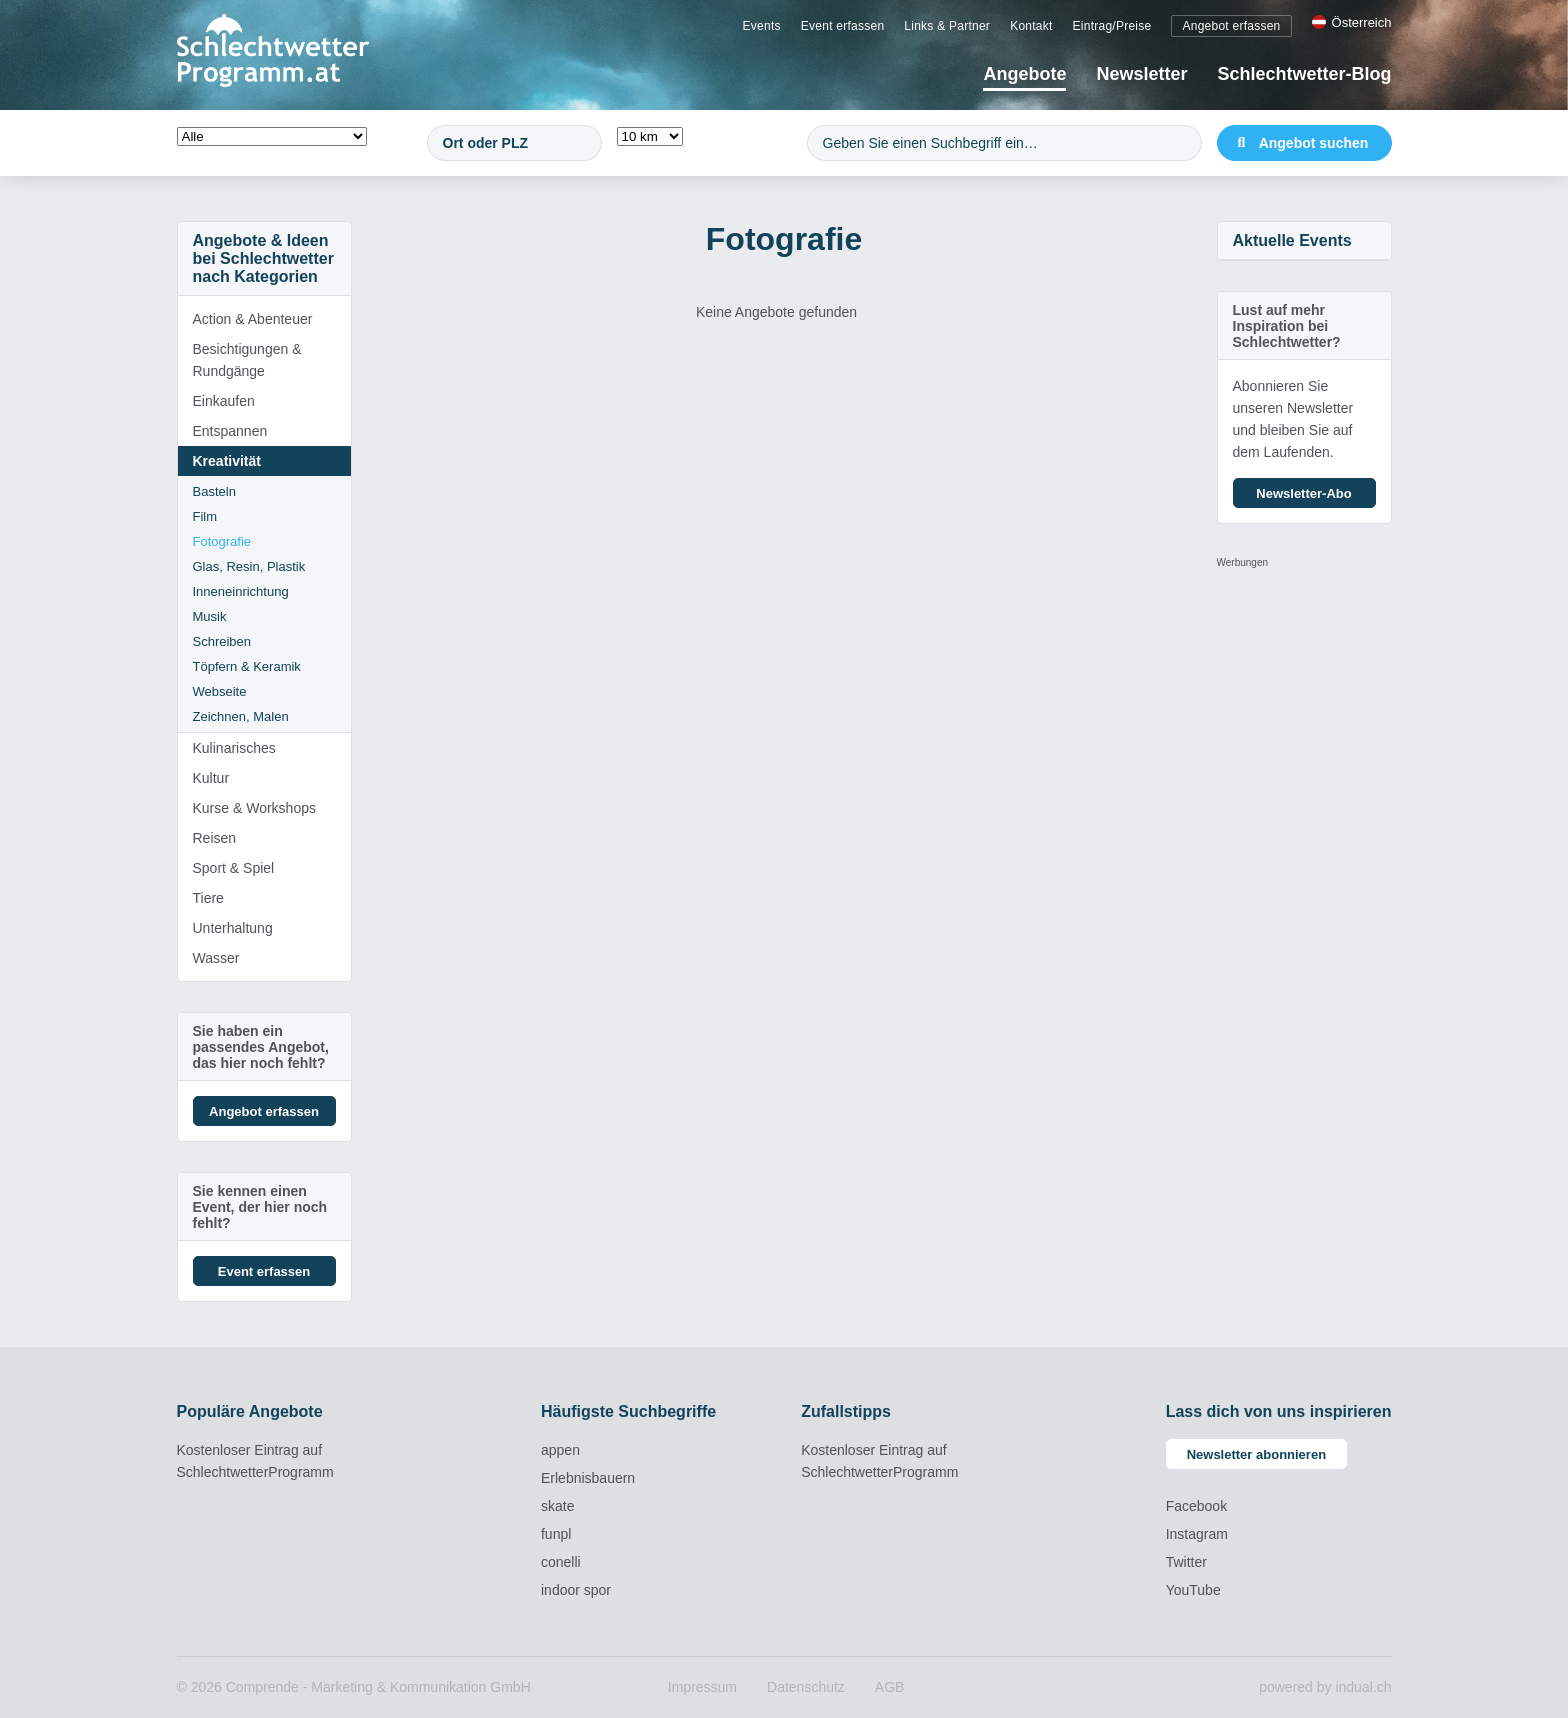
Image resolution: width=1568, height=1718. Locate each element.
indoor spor (576, 1590)
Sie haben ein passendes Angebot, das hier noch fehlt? (261, 1047)
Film (205, 516)
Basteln (214, 491)
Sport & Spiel (234, 868)
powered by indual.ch (1325, 1687)
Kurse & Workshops (254, 808)
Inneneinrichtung (241, 591)
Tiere (208, 898)
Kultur (211, 778)
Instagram (1197, 1534)
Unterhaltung (233, 928)
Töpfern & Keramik (247, 666)
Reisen (215, 838)
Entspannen (230, 431)
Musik (210, 616)
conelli (561, 1562)
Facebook (1196, 1506)
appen (560, 1450)
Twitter (1186, 1562)
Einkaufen (224, 401)
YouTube (1193, 1590)
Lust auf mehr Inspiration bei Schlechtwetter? (1287, 326)
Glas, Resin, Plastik (249, 566)
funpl (556, 1534)
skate (557, 1506)
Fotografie (222, 541)
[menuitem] (762, 25)
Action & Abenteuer (253, 319)
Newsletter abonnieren (1256, 1454)
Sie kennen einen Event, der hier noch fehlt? (260, 1207)
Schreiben (222, 641)
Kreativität (227, 461)
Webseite (220, 691)
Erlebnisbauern (588, 1478)
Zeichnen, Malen (241, 716)
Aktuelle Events (1292, 240)
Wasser (216, 958)
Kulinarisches (234, 748)
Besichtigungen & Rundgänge (247, 360)
